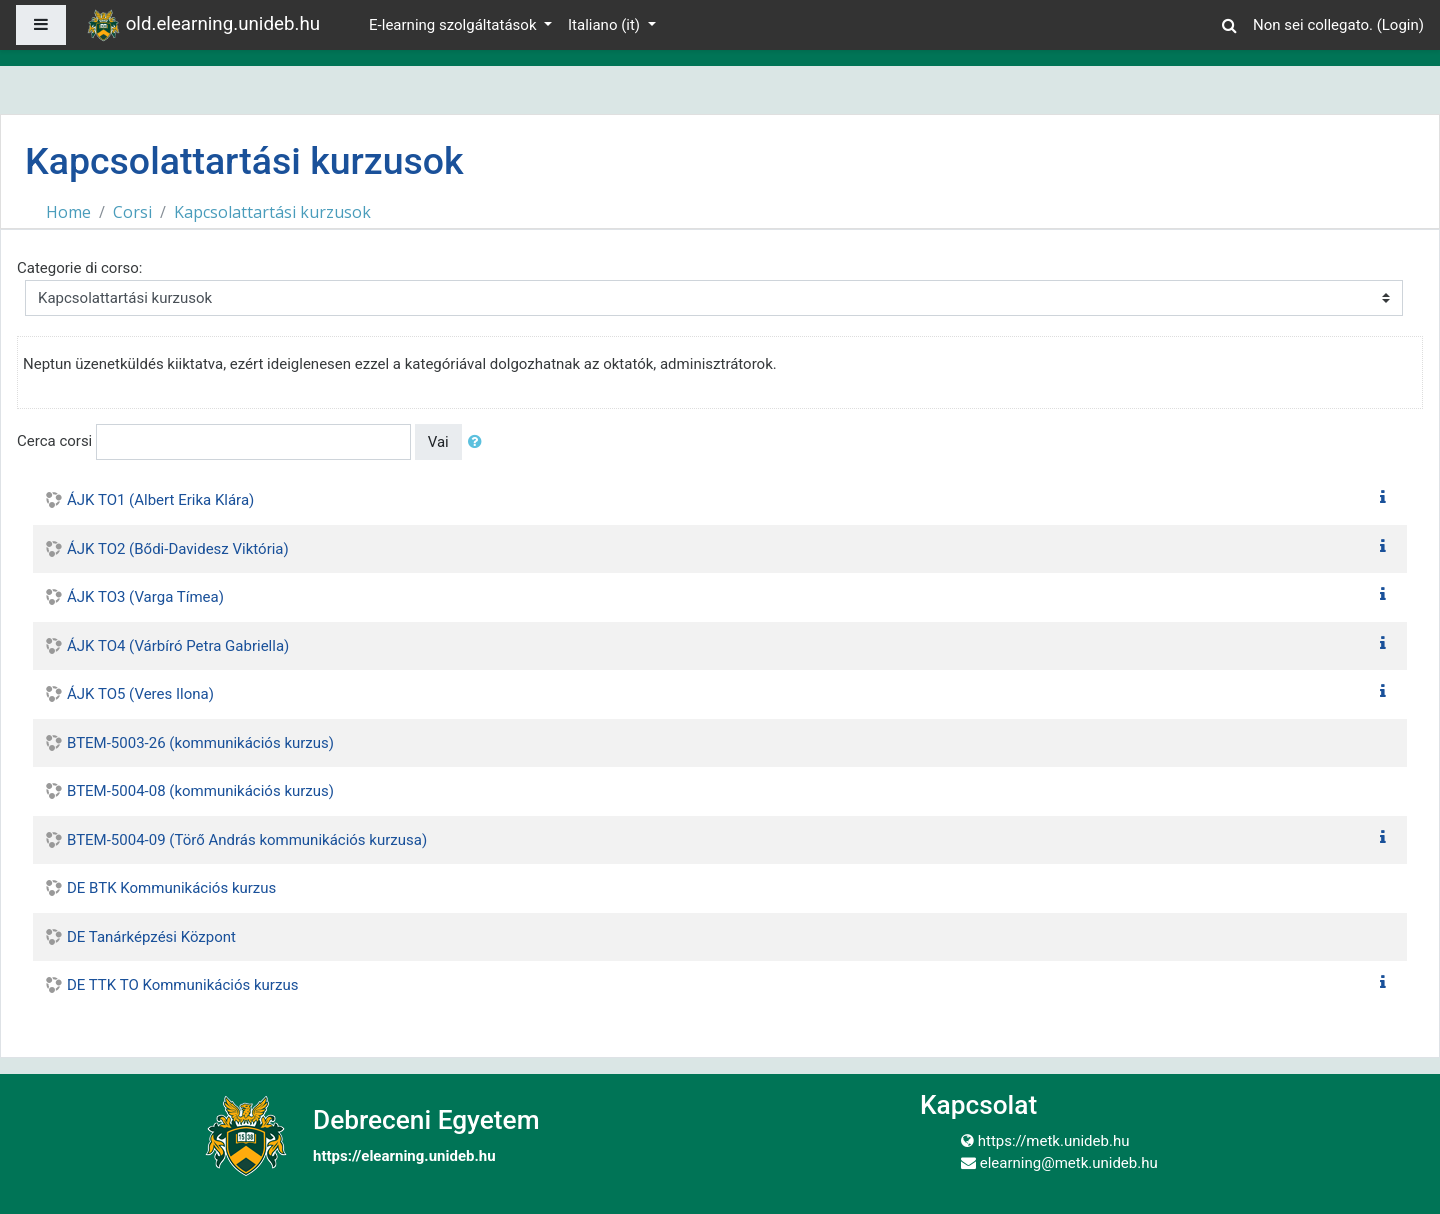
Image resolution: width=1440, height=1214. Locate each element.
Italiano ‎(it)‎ (606, 25)
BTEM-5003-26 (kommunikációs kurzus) (200, 743)
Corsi (132, 212)
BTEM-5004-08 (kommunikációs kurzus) (200, 791)
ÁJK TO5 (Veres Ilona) (140, 694)
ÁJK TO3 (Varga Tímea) (145, 597)
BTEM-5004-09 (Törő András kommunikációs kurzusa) (247, 840)
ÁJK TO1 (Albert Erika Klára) (160, 500)
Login (1400, 25)
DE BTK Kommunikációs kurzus (171, 888)
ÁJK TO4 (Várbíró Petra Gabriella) (178, 646)
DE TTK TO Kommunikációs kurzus (182, 985)
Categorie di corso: (79, 268)
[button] (1229, 22)
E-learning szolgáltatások (454, 25)
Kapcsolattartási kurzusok (272, 212)
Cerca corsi (54, 441)
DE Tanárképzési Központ (151, 937)
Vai (438, 442)
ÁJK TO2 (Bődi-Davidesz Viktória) (178, 549)
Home (68, 212)
